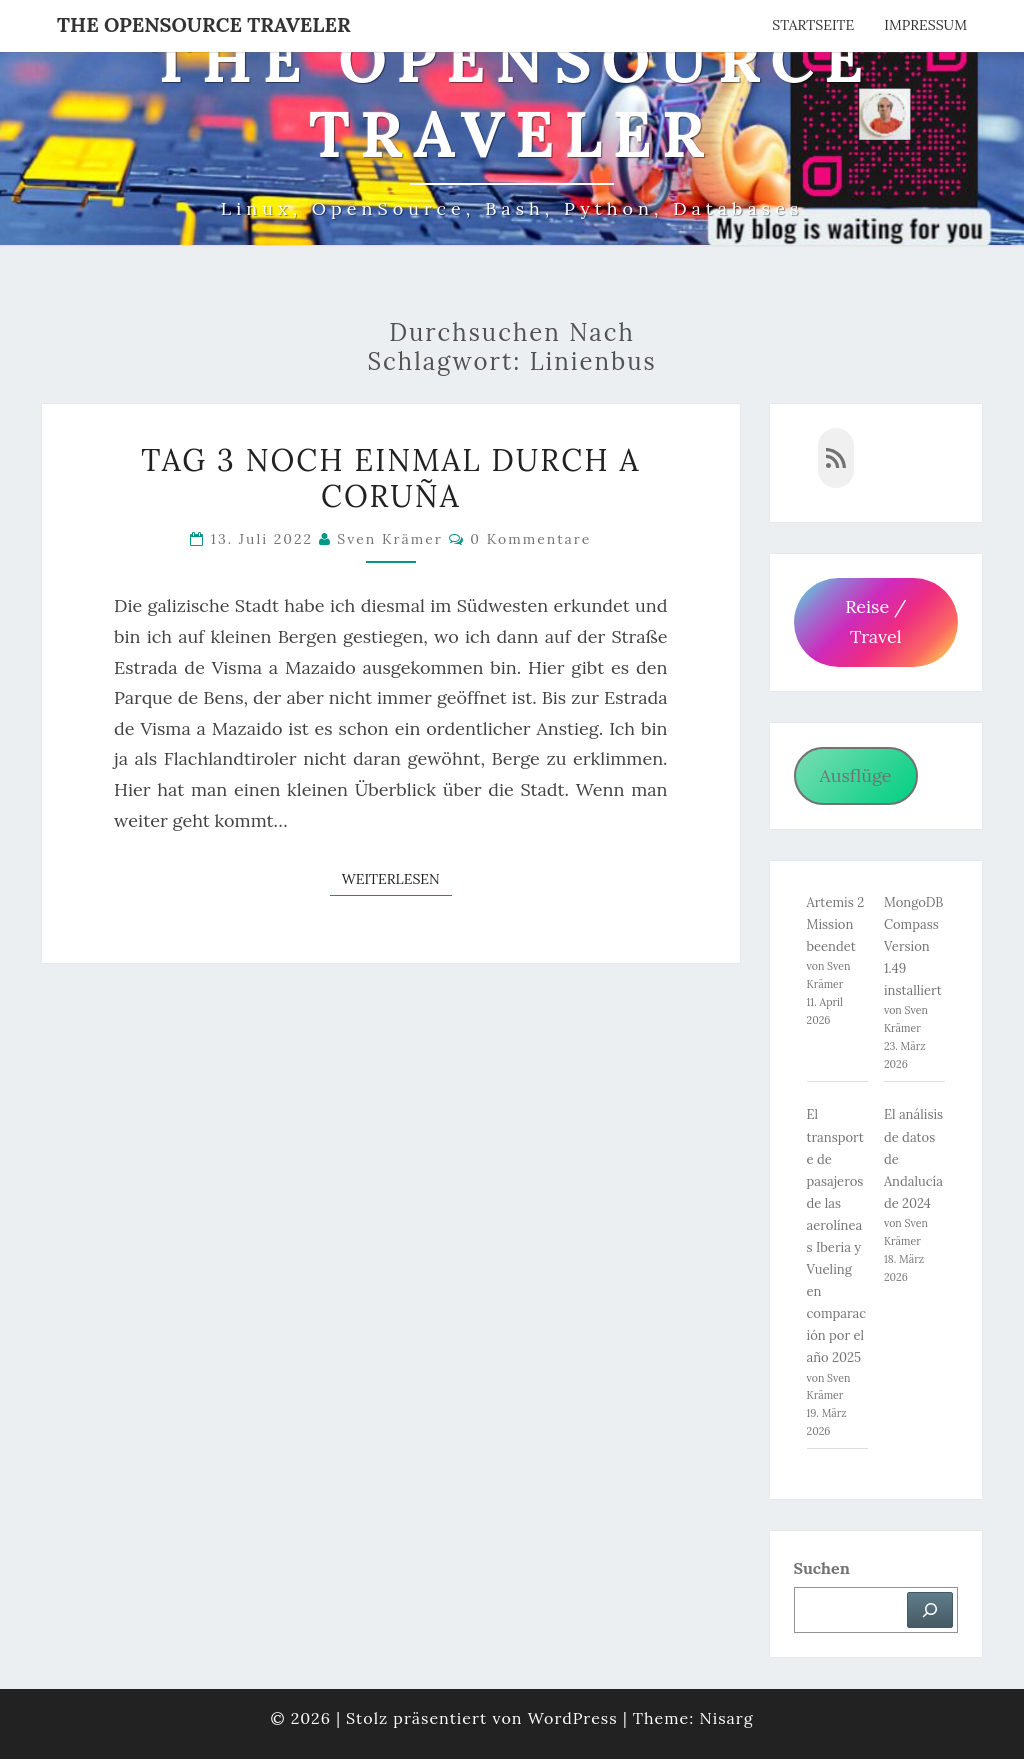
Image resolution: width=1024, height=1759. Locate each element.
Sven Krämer (390, 539)
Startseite (813, 25)
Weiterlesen (397, 878)
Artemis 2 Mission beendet (836, 924)
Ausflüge (855, 775)
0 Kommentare (530, 539)
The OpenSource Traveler (204, 24)
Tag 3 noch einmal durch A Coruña (390, 478)
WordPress (573, 1718)
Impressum (925, 25)
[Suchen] (930, 1610)
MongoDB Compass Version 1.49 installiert (913, 946)
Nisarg (726, 1718)
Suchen (822, 1568)
